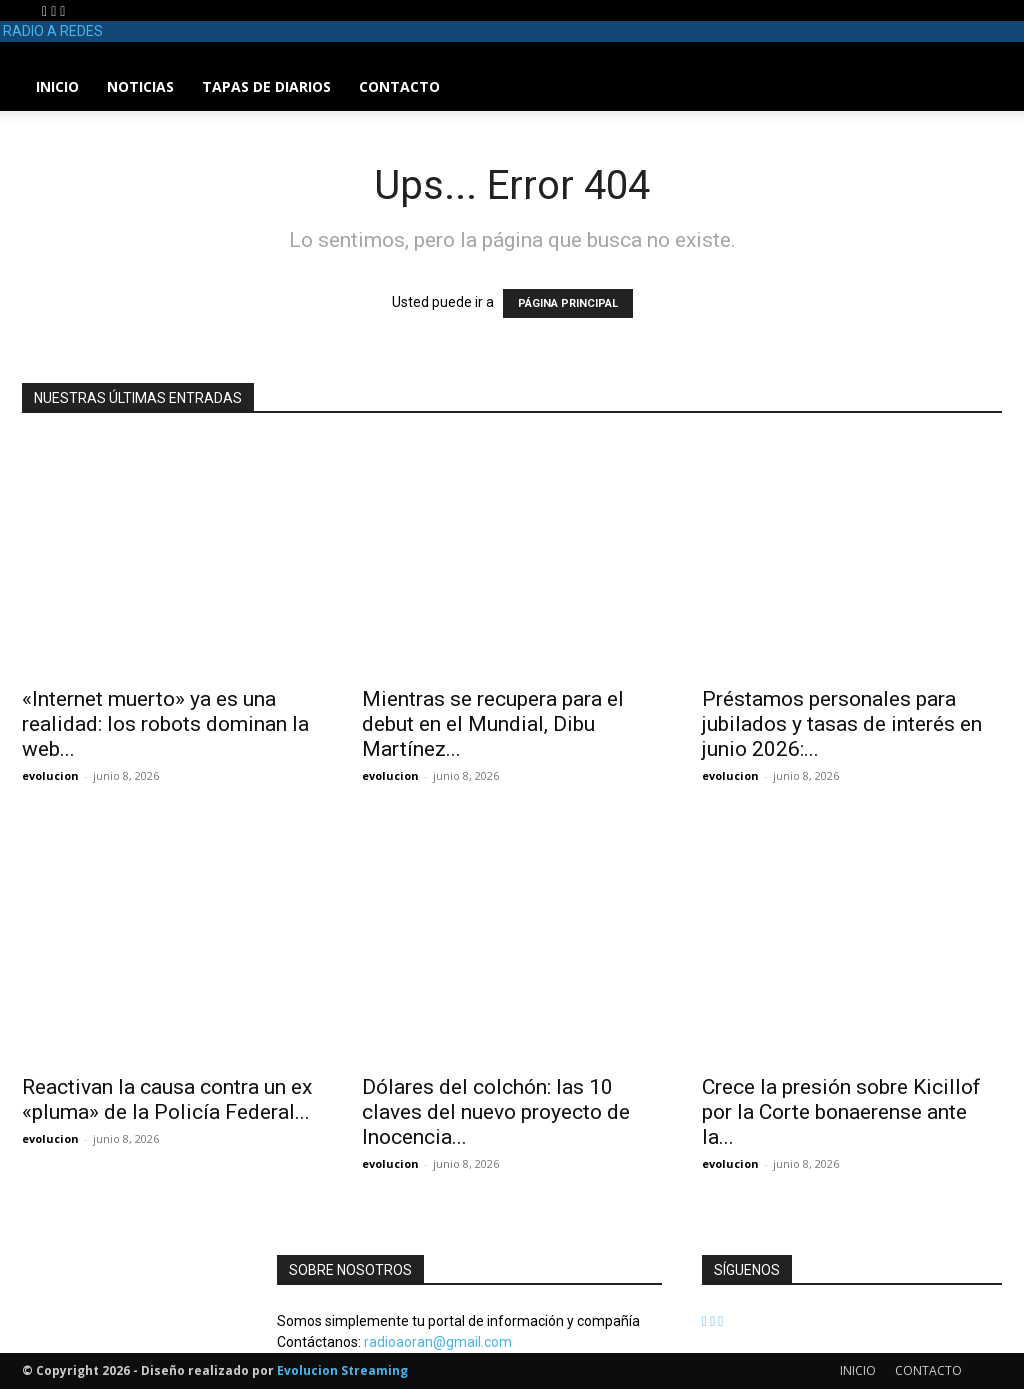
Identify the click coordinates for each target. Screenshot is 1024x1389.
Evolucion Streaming (342, 1370)
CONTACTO (399, 86)
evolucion (50, 775)
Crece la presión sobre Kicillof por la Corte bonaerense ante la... (841, 1112)
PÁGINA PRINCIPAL (568, 303)
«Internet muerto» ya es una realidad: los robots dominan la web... (165, 724)
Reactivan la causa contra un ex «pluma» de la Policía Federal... (167, 1099)
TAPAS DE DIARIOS (266, 86)
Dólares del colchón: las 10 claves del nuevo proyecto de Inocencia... (496, 1112)
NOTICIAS (140, 86)
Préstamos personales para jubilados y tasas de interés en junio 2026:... (842, 724)
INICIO (57, 86)
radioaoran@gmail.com (438, 1342)
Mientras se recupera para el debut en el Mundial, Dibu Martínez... (493, 724)
